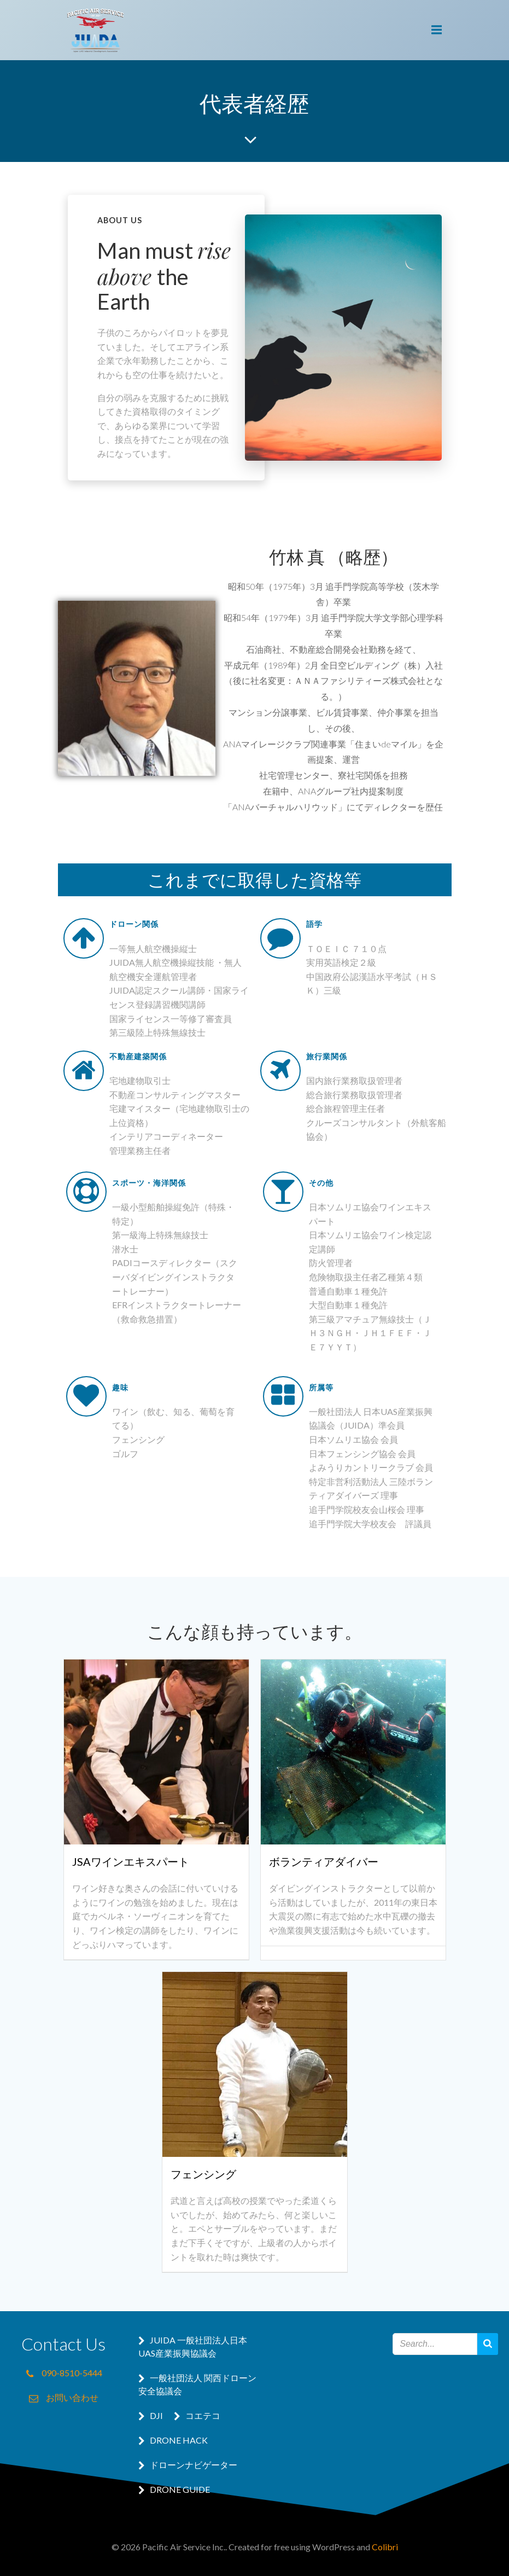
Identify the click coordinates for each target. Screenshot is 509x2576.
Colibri (385, 2547)
